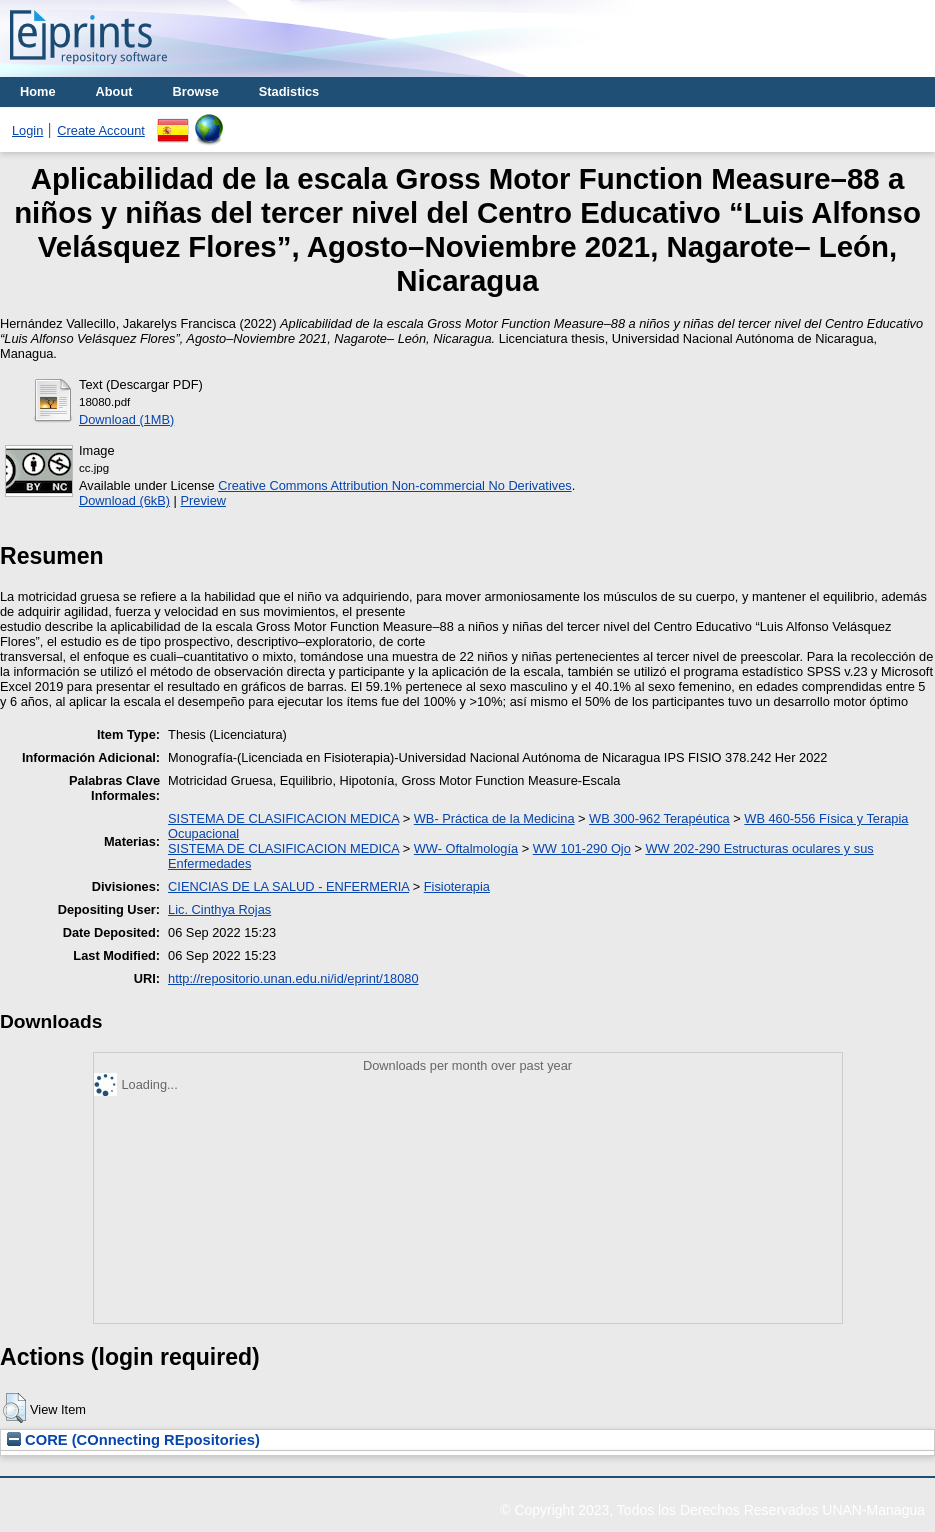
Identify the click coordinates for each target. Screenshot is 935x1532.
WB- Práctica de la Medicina (494, 818)
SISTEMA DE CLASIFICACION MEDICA (283, 818)
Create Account (101, 130)
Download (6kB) (124, 500)
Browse (196, 91)
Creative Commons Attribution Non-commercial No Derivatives (394, 485)
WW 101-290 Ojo (582, 848)
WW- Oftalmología (466, 848)
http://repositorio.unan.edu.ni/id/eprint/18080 (293, 978)
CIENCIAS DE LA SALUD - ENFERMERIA (288, 886)
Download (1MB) (126, 419)
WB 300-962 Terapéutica (659, 818)
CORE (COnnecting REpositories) (133, 1440)
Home (38, 91)
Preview (203, 500)
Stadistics (289, 91)
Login (27, 130)
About (114, 91)
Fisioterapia (457, 886)
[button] (14, 1408)
